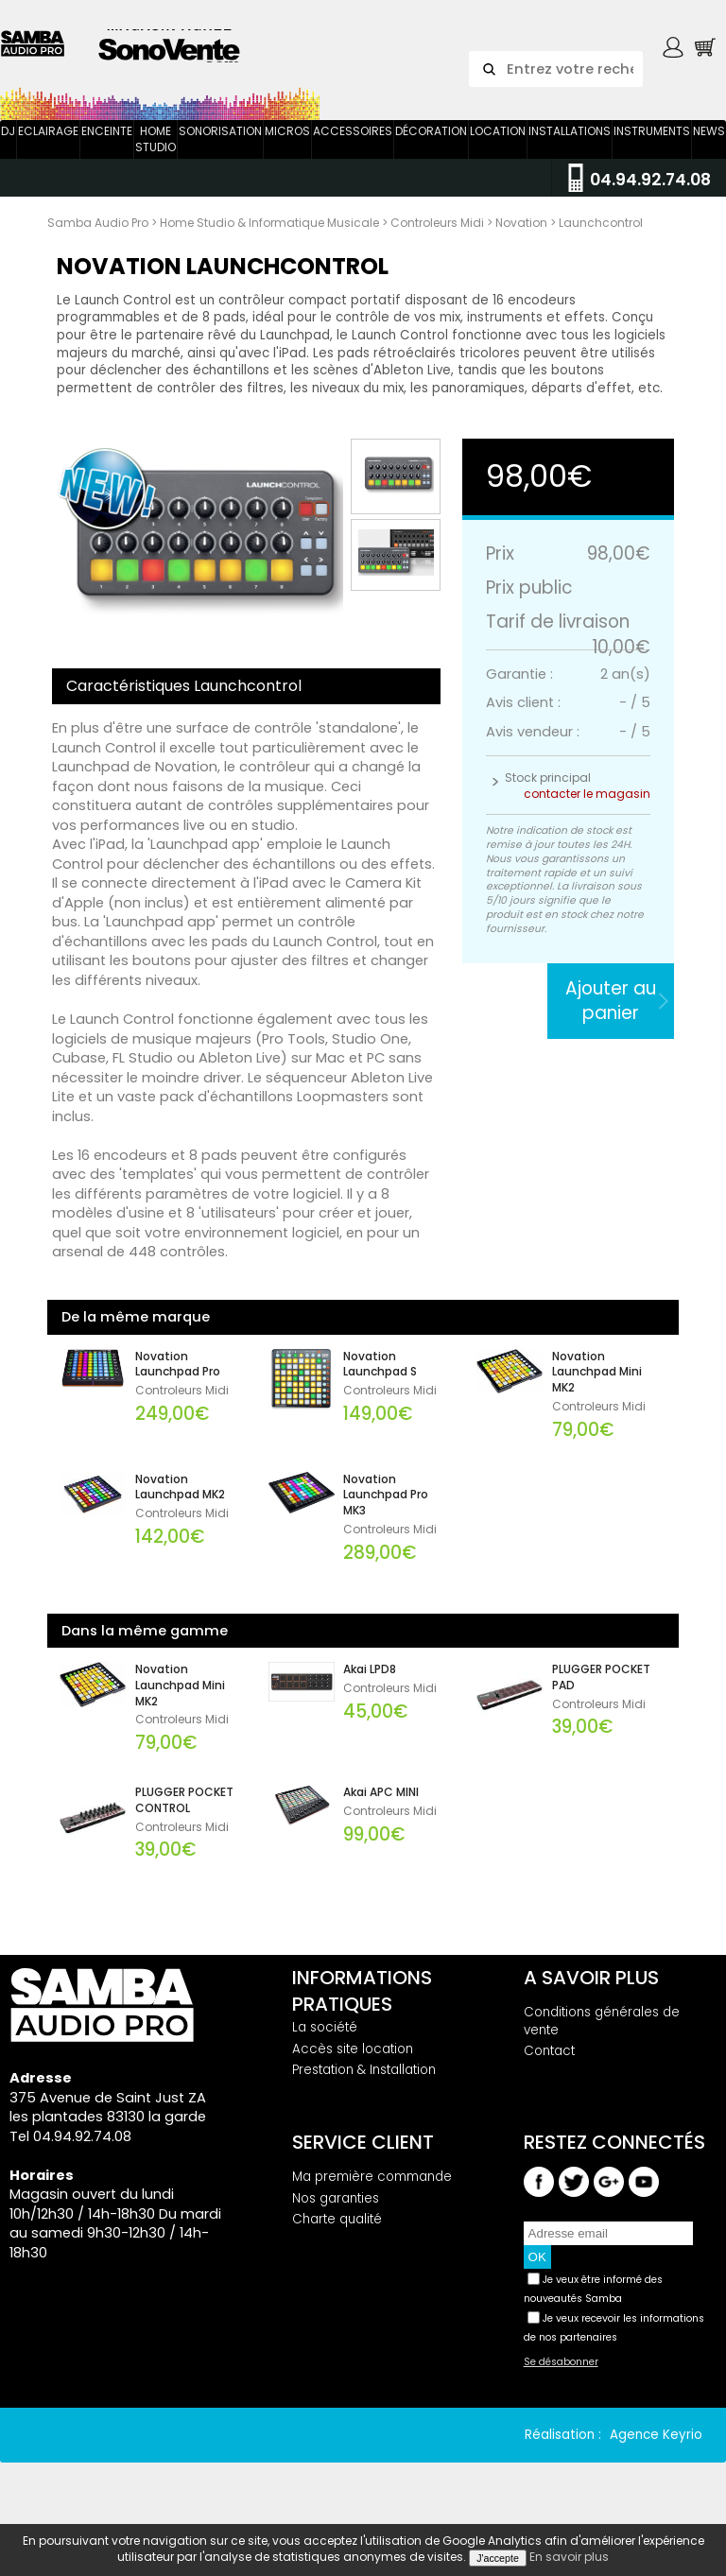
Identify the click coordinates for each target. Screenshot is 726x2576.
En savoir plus (569, 2557)
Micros (287, 149)
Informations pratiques (362, 2008)
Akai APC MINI (381, 1810)
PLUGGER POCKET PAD (601, 1695)
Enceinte (106, 149)
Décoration (431, 149)
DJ (8, 149)
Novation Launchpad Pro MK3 (385, 1513)
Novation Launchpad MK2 (180, 1505)
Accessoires (352, 149)
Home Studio (155, 157)
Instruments (652, 149)
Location (498, 149)
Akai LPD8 (369, 1687)
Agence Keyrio (656, 2453)
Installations (569, 149)
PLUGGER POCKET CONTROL (184, 1818)
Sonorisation (220, 149)
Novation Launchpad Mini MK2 (597, 1390)
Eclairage (48, 149)
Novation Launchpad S (380, 1382)
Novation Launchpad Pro (177, 1382)
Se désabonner (561, 2380)
